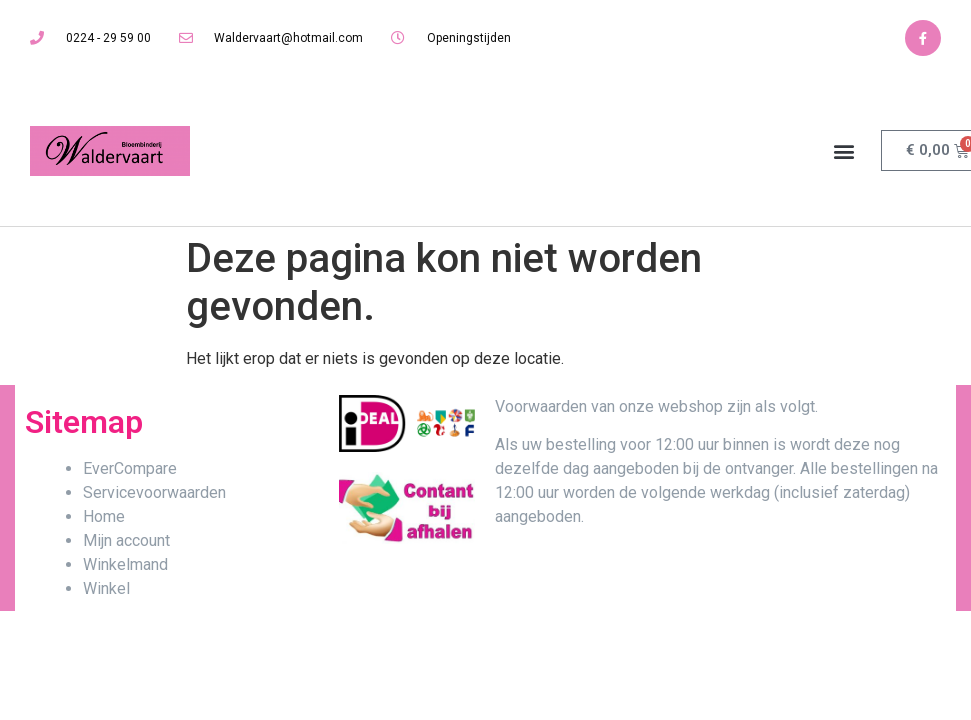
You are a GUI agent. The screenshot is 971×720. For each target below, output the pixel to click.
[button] (844, 150)
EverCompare (130, 468)
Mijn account (126, 540)
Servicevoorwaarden (154, 492)
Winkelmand (125, 564)
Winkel (106, 588)
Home (104, 516)
